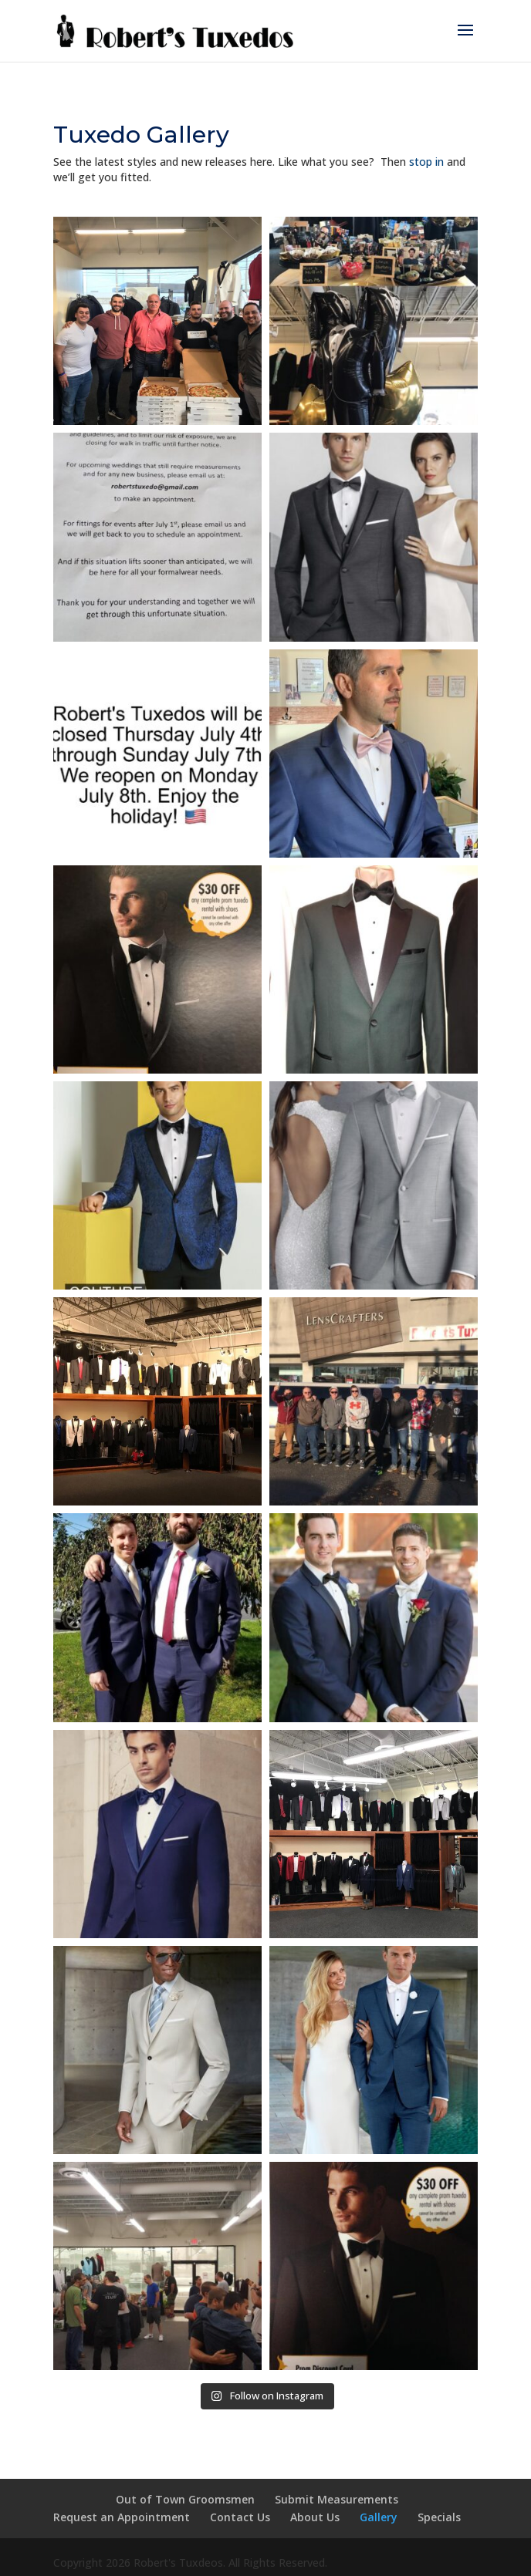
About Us (315, 2517)
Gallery (378, 2517)
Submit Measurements (336, 2499)
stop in (426, 161)
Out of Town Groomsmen (185, 2499)
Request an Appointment (121, 2517)
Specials (439, 2517)
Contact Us (240, 2517)
